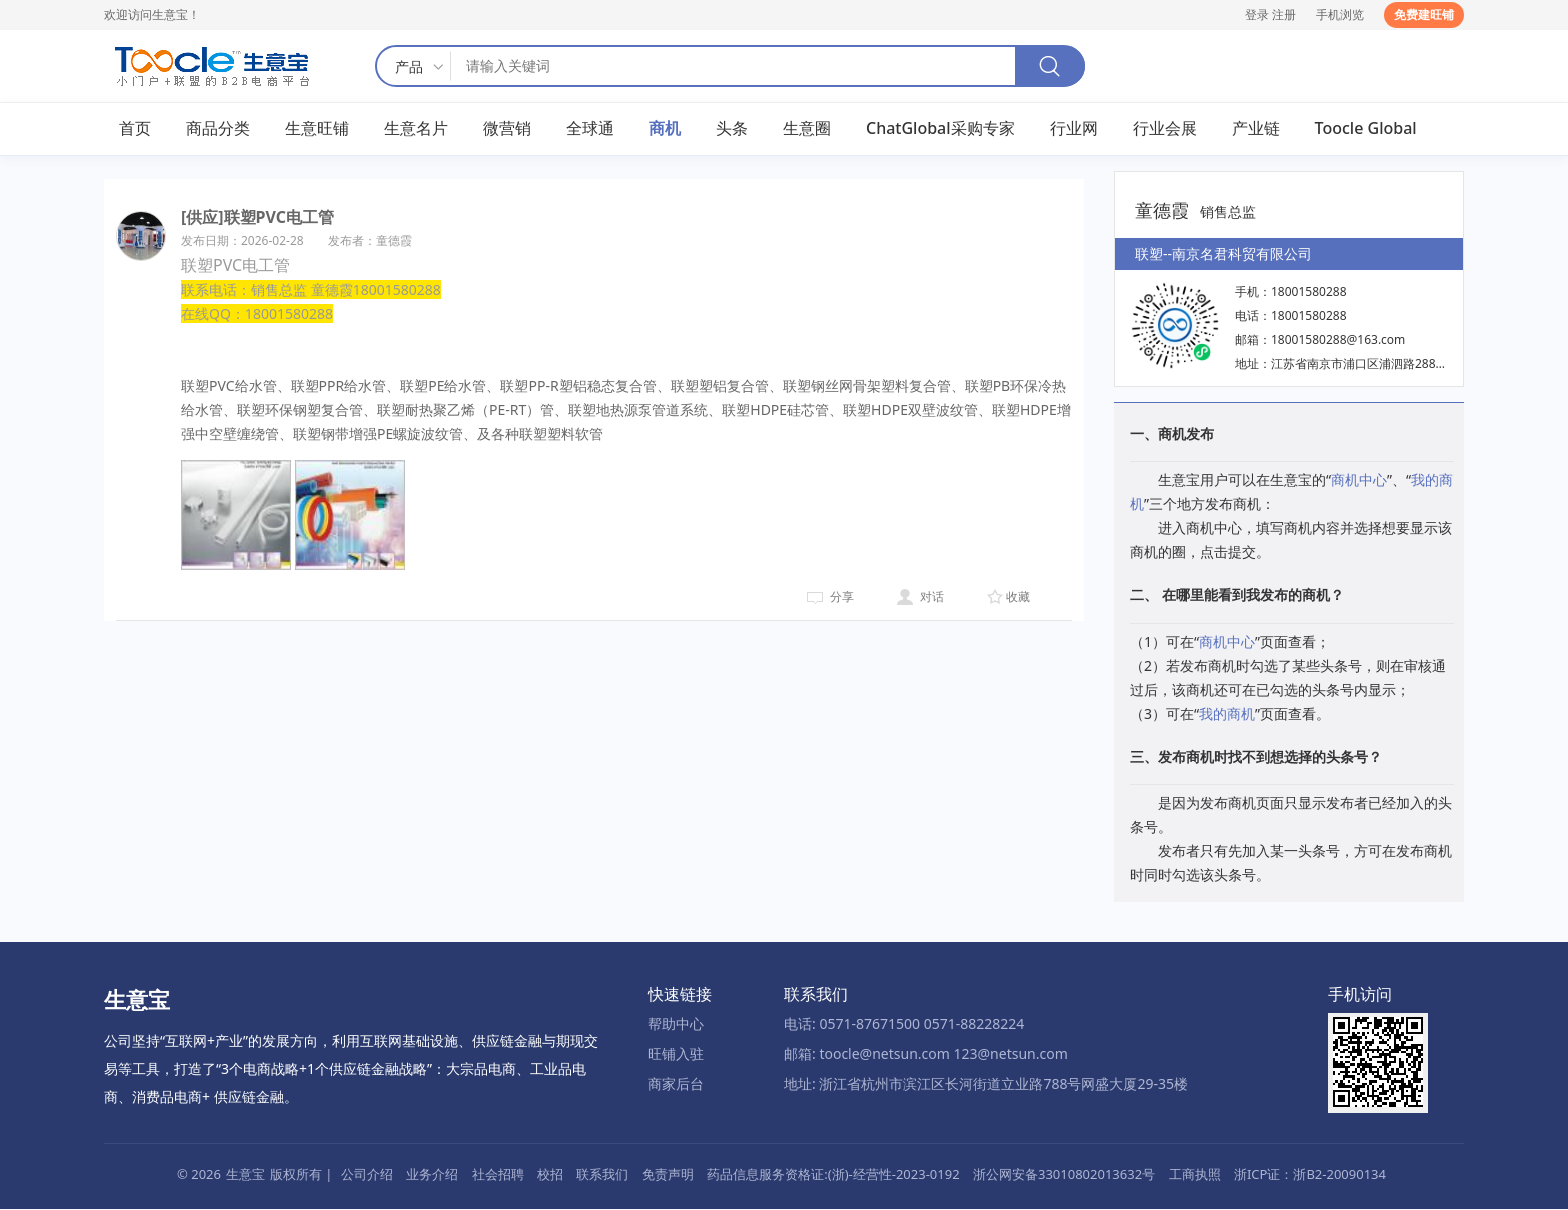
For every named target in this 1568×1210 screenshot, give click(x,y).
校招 (550, 1174)
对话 (932, 597)
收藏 (1018, 597)
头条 (732, 129)
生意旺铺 (317, 129)
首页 (135, 129)
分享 (842, 597)
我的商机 (1227, 713)
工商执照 (1195, 1174)
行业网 (1074, 129)
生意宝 (245, 1174)
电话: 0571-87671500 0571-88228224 (904, 1023)
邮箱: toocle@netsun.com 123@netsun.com (926, 1054)
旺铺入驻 (676, 1054)
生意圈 (807, 129)
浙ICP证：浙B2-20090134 (1310, 1174)
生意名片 (416, 129)
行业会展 (1165, 129)
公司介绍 (367, 1174)
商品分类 (218, 129)
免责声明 (668, 1174)
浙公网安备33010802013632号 (1064, 1174)
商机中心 (1359, 480)
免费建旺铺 (1424, 14)
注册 (1284, 14)
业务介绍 (432, 1174)
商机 (665, 129)
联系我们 (602, 1174)
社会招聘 (498, 1174)
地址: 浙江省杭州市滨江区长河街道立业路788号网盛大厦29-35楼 (986, 1084)
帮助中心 (676, 1023)
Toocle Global (1366, 129)
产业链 (1256, 129)
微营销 (507, 129)
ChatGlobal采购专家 (940, 129)
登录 (1257, 14)
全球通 (590, 129)
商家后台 (676, 1084)
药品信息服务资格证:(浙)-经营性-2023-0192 (833, 1174)
